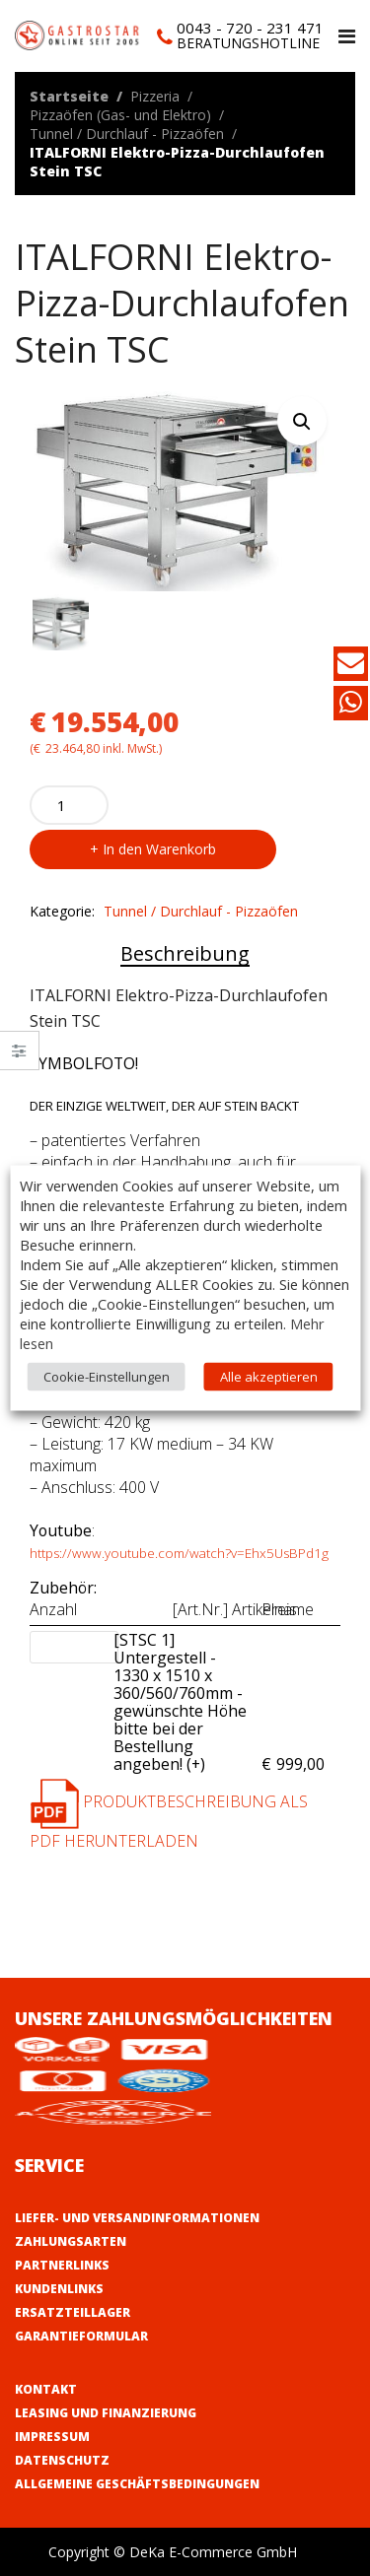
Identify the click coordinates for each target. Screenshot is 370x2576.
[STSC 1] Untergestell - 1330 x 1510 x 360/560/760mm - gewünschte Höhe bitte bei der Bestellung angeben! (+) (182, 1702)
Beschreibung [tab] (185, 953)
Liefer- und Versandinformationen (137, 2217)
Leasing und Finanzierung (105, 2413)
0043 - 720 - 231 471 (250, 27)
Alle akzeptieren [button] (269, 1377)
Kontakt (46, 2389)
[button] (302, 420)
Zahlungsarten (70, 2241)
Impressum (52, 2436)
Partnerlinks (62, 2265)
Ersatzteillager (72, 2312)
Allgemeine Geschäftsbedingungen (137, 2483)
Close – (19, 1057)
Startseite (69, 96)
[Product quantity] (69, 805)
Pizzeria (155, 96)
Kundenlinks (59, 2288)
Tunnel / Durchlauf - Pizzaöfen (127, 133)
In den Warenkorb (159, 849)
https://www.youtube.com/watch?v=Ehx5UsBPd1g (179, 1553)
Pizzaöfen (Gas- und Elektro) (120, 114)
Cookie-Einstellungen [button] (106, 1377)
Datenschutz (62, 2460)
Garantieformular (81, 2336)
